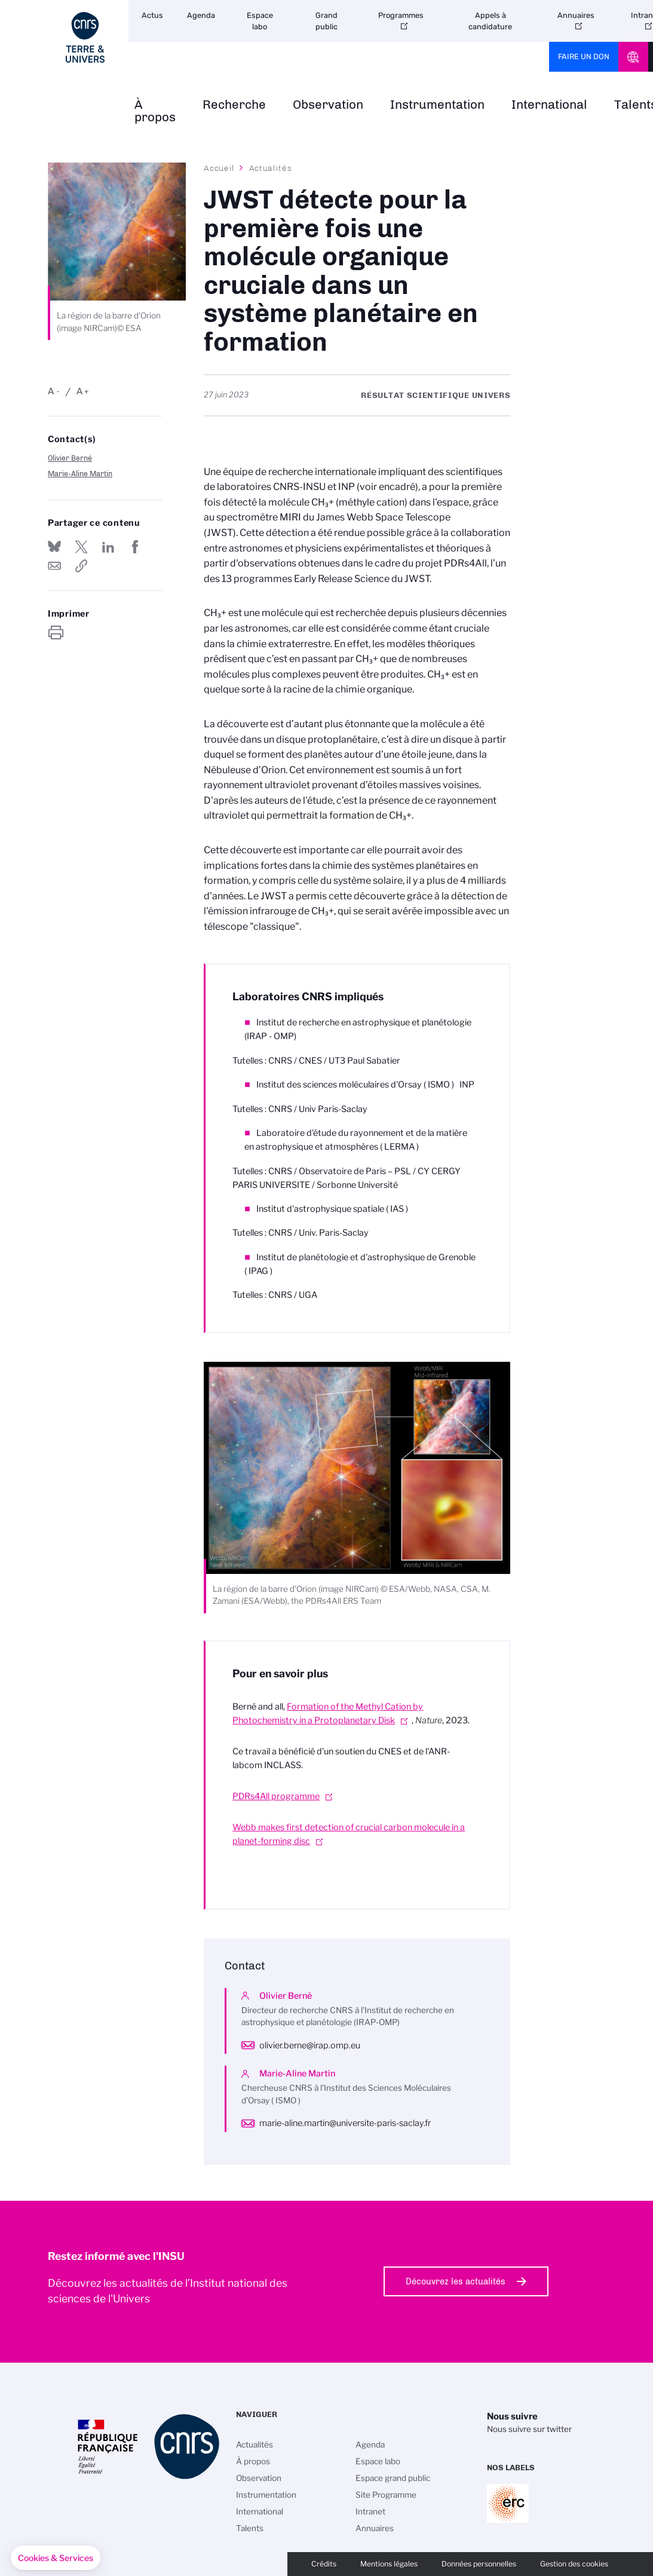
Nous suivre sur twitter (529, 2429)
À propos (155, 111)
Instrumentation (437, 105)
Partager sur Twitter (81, 546)
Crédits (323, 2563)
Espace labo (260, 21)
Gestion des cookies (574, 2563)
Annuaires (575, 15)
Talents (249, 2528)
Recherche (234, 105)
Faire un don (583, 56)
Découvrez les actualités (455, 2281)
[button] (55, 2558)
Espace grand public (392, 2478)
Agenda (201, 15)
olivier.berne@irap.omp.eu (309, 2045)
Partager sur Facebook (135, 546)
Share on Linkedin (108, 546)
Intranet (370, 2511)
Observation (328, 105)
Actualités (270, 168)
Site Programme (385, 2495)
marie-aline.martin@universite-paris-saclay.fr (345, 2123)
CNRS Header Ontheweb (633, 57)
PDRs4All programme (276, 1796)
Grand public (326, 21)
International (549, 105)
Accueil (219, 168)
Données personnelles (479, 2563)
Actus (152, 15)
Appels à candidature (490, 21)
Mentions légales (389, 2563)
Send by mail (54, 565)
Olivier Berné (70, 458)
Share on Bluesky (54, 546)
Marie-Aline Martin (80, 473)
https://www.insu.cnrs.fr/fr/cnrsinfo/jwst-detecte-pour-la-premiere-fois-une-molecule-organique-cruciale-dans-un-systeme (81, 565)
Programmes (401, 15)
